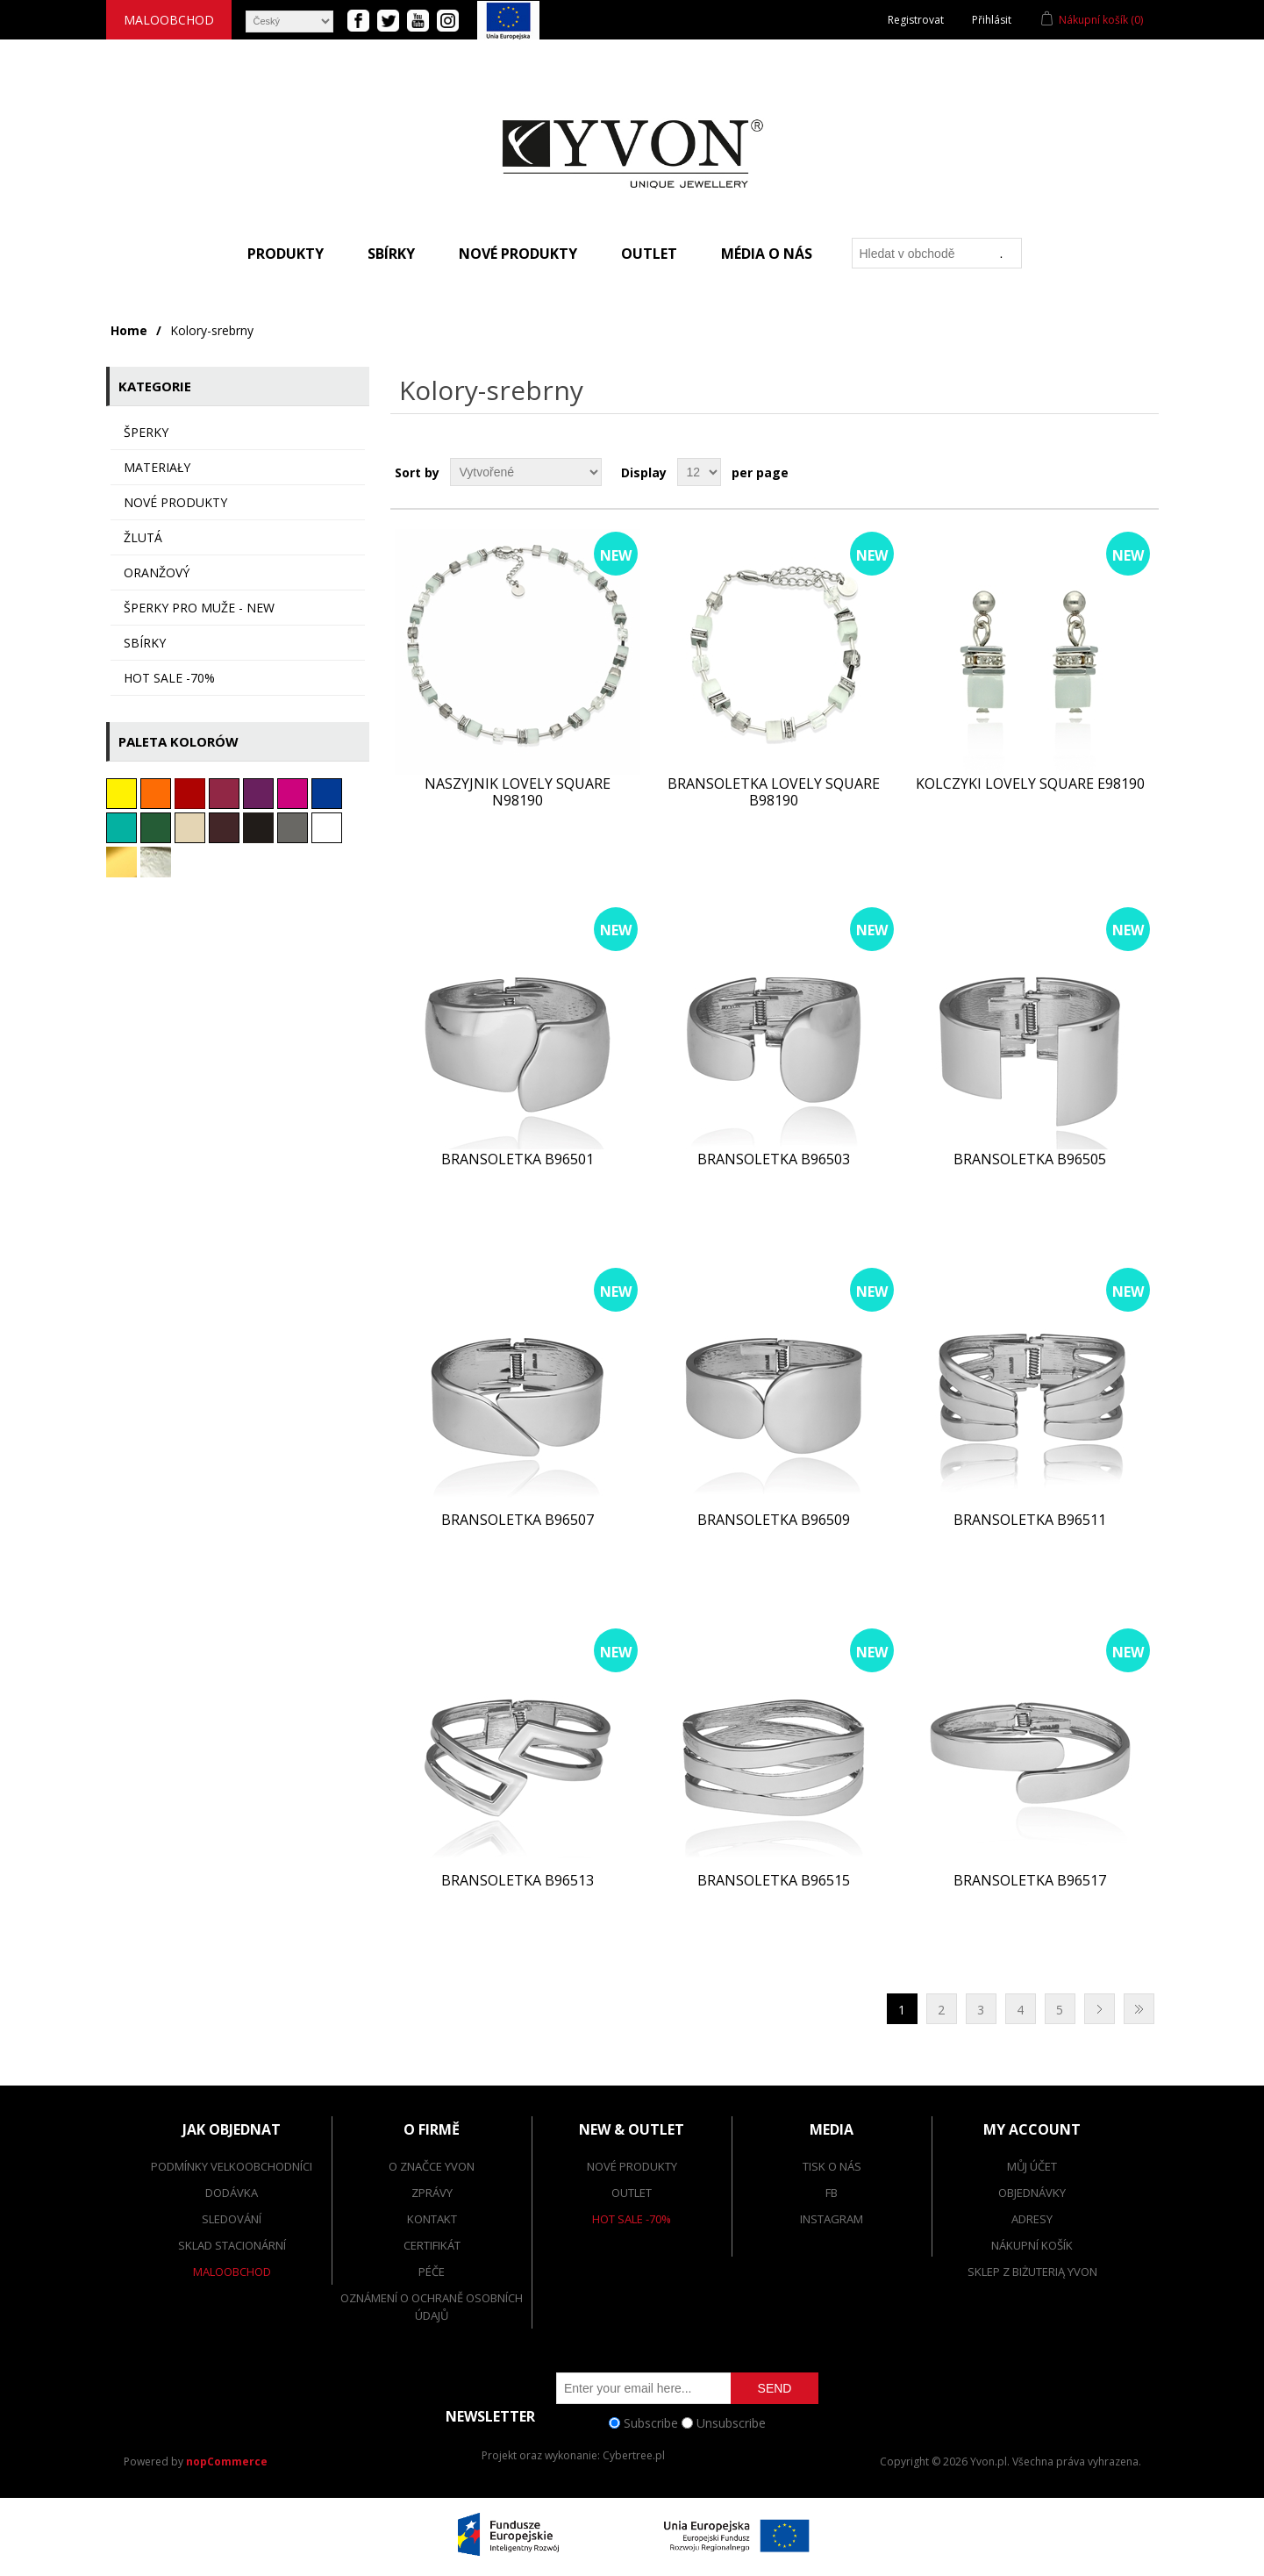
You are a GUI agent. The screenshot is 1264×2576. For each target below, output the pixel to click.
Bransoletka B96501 (517, 1159)
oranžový (156, 572)
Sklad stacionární (232, 2245)
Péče (431, 2271)
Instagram (831, 2219)
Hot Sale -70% (631, 2219)
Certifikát (432, 2245)
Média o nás (766, 253)
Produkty (285, 253)
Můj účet (1032, 2166)
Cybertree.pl (634, 2455)
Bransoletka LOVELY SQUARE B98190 (774, 792)
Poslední (1139, 2008)
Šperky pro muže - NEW (199, 607)
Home (129, 330)
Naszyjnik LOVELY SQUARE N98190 (518, 792)
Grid (1112, 472)
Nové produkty (518, 253)
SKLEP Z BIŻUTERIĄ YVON (1032, 2271)
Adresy (1032, 2219)
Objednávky (1032, 2192)
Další (1099, 2008)
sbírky (145, 642)
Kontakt (432, 2219)
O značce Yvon (432, 2166)
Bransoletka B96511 (1029, 1520)
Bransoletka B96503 (773, 1159)
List (1143, 472)
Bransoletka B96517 (1029, 1880)
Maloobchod (169, 19)
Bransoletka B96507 (517, 1520)
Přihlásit (991, 19)
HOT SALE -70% (169, 677)
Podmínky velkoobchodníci (231, 2166)
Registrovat (916, 19)
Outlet (649, 253)
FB (831, 2192)
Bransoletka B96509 (773, 1520)
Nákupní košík (1032, 2245)
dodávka (231, 2192)
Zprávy (432, 2192)
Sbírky (391, 253)
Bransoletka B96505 (1029, 1159)
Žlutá (143, 537)
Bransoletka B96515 (773, 1880)
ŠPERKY (146, 432)
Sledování (231, 2219)
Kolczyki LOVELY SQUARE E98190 (1030, 784)
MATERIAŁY (157, 467)
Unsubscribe (731, 2423)
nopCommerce (227, 2461)
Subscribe (651, 2423)
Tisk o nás (832, 2166)
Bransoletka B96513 (517, 1880)
